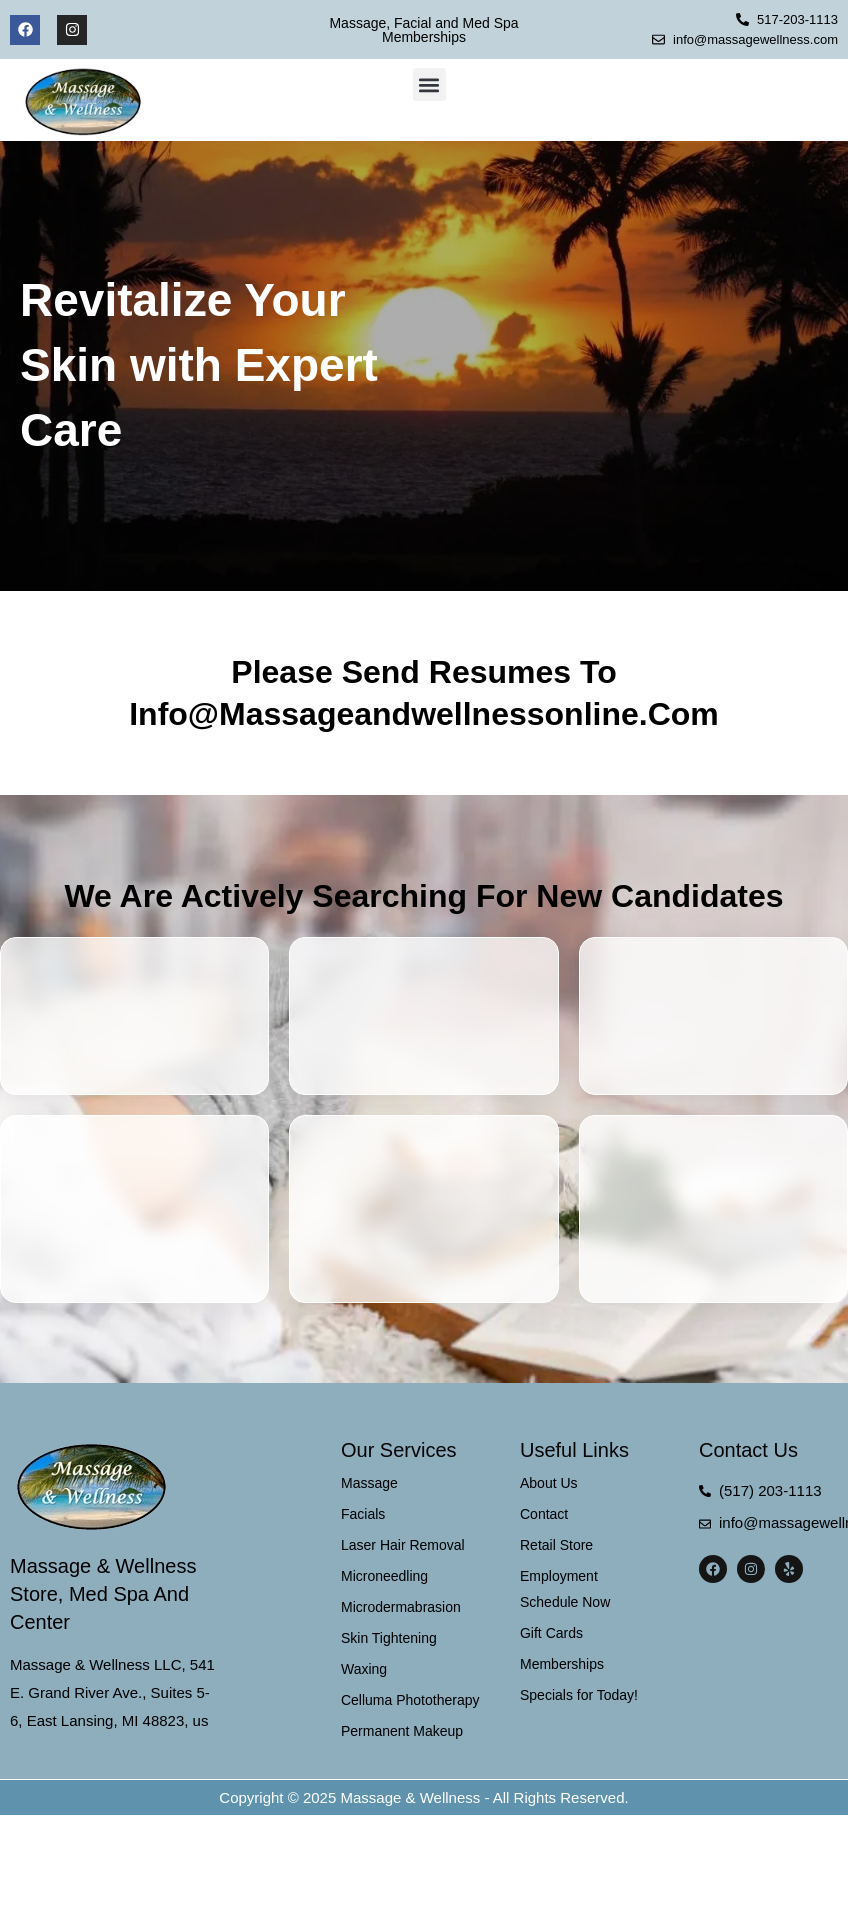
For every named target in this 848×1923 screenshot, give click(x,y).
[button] (429, 84)
